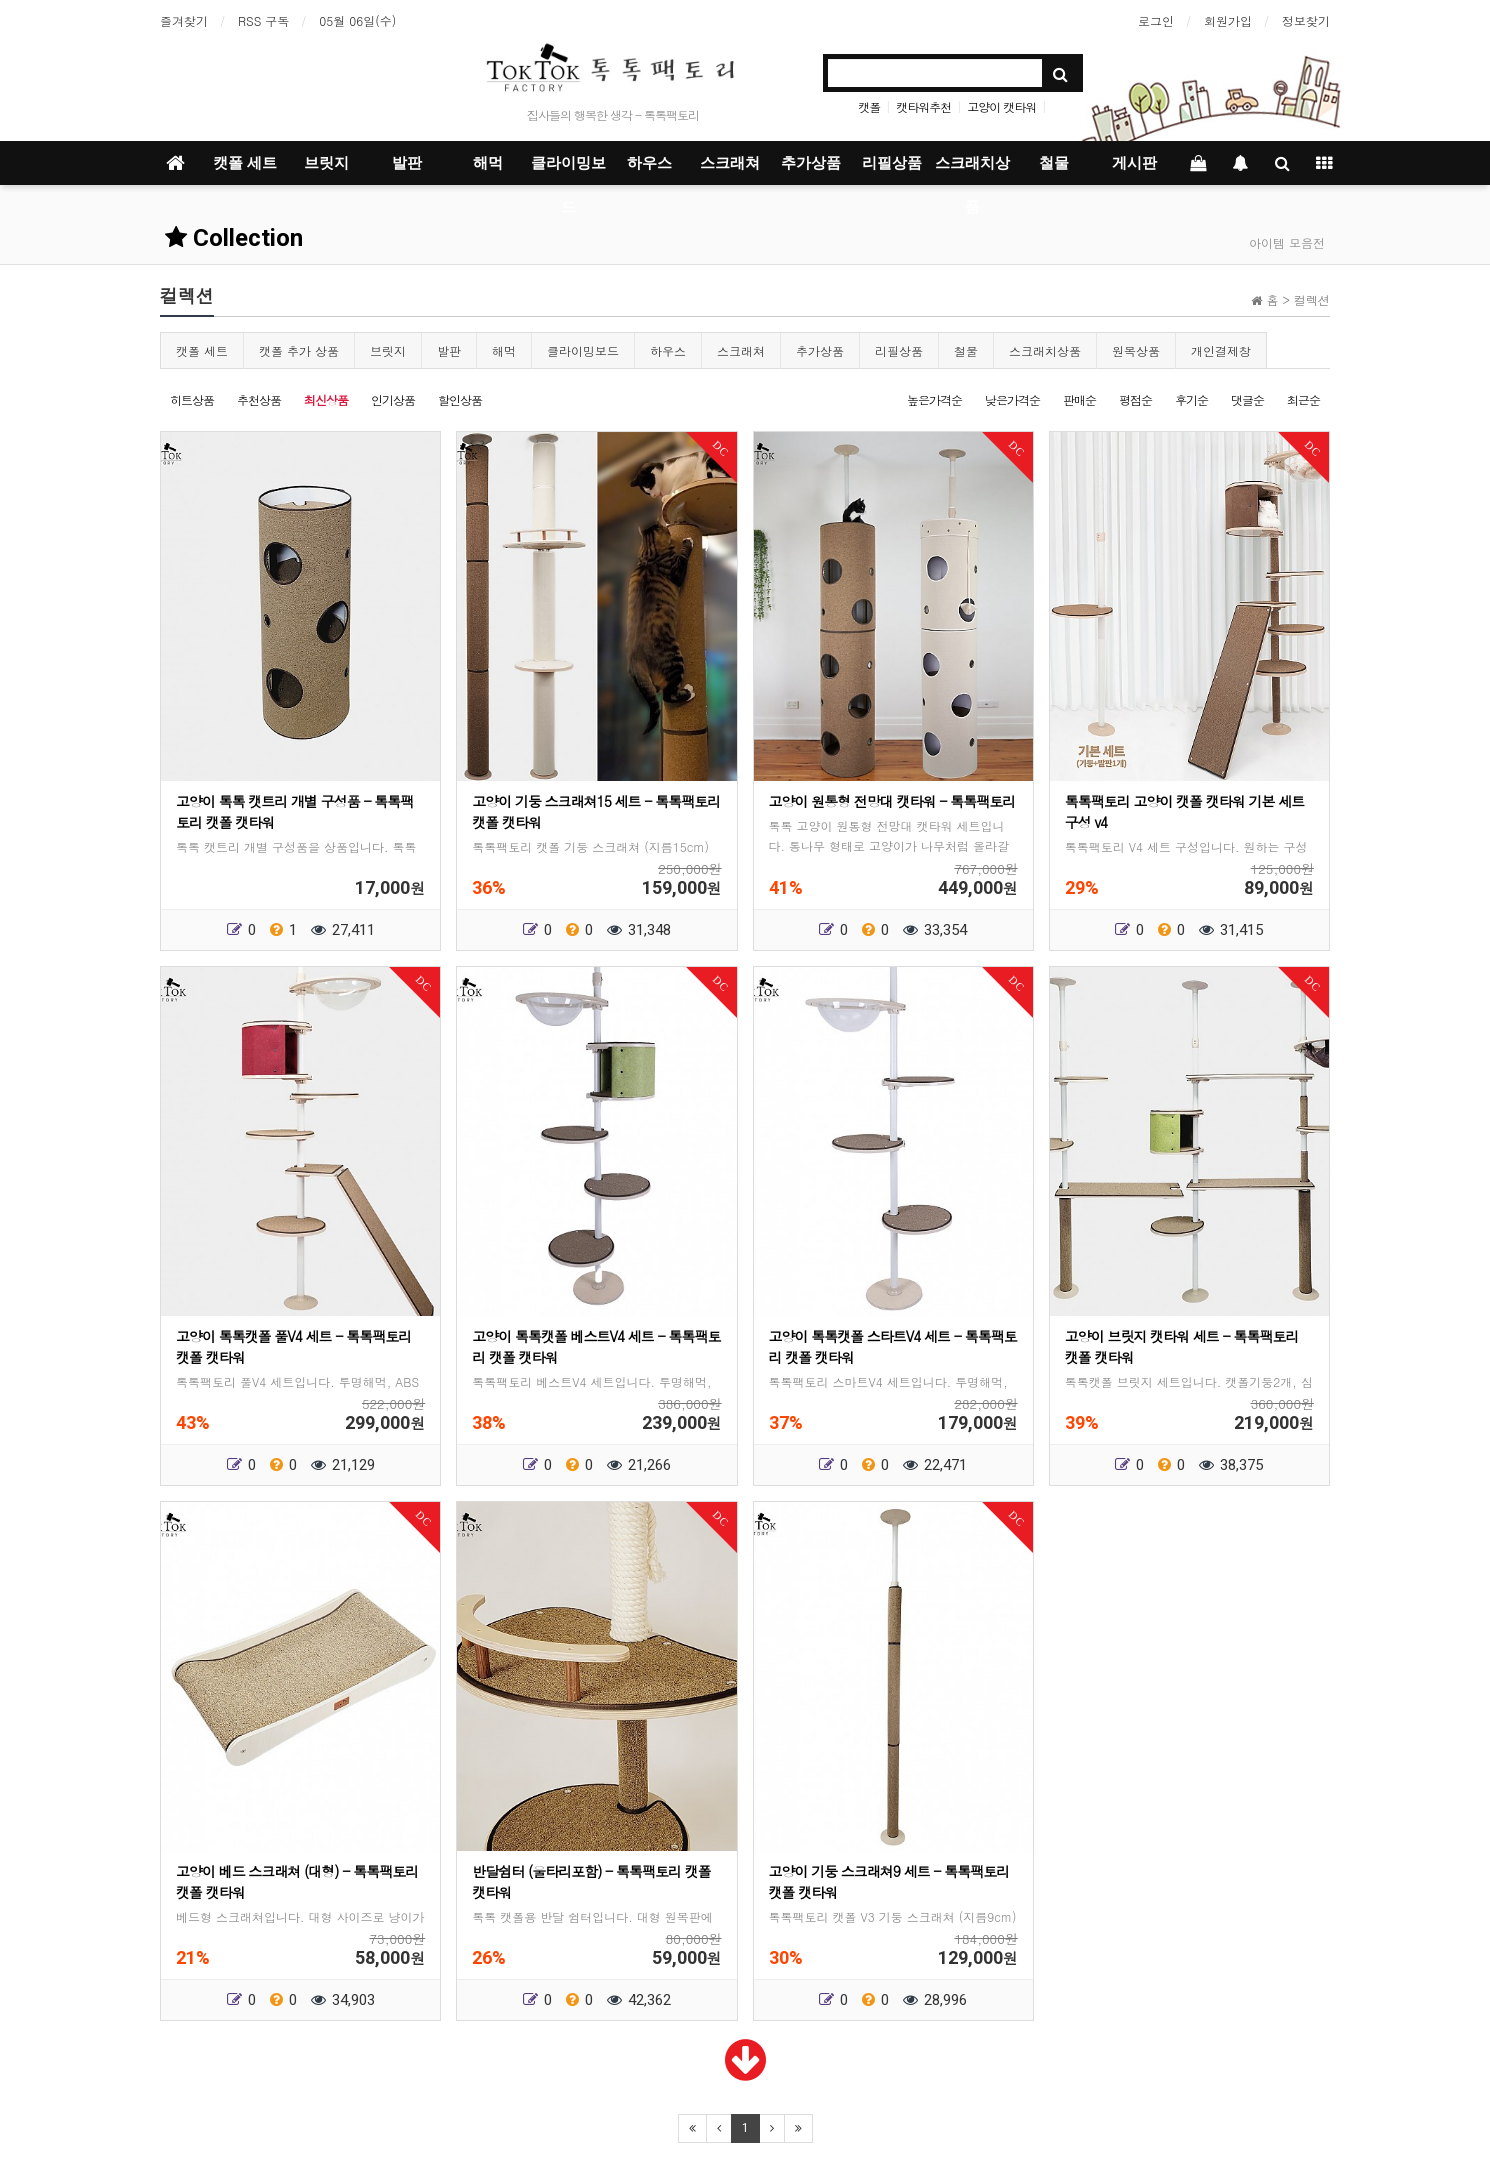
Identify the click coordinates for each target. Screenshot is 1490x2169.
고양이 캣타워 (1001, 106)
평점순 (1135, 399)
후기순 (1191, 399)
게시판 (1134, 163)
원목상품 (1136, 350)
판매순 (1079, 399)
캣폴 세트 (245, 163)
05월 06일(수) (357, 20)
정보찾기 (1306, 20)
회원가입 (1228, 20)
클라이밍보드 (568, 169)
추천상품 (259, 399)
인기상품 (393, 399)
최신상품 (326, 399)
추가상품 (811, 163)
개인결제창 (1221, 350)
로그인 (1156, 20)
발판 (407, 163)
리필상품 (892, 163)
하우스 (649, 163)
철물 (1054, 163)
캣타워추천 (923, 106)
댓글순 (1247, 399)
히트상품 (192, 399)
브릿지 (326, 163)
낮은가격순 (1012, 399)
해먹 (488, 163)
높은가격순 (934, 399)
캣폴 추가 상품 (299, 350)
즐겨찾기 (184, 20)
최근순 (1303, 399)
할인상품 (460, 399)
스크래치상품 (972, 169)
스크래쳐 (730, 163)
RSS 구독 (263, 20)
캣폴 (869, 106)
